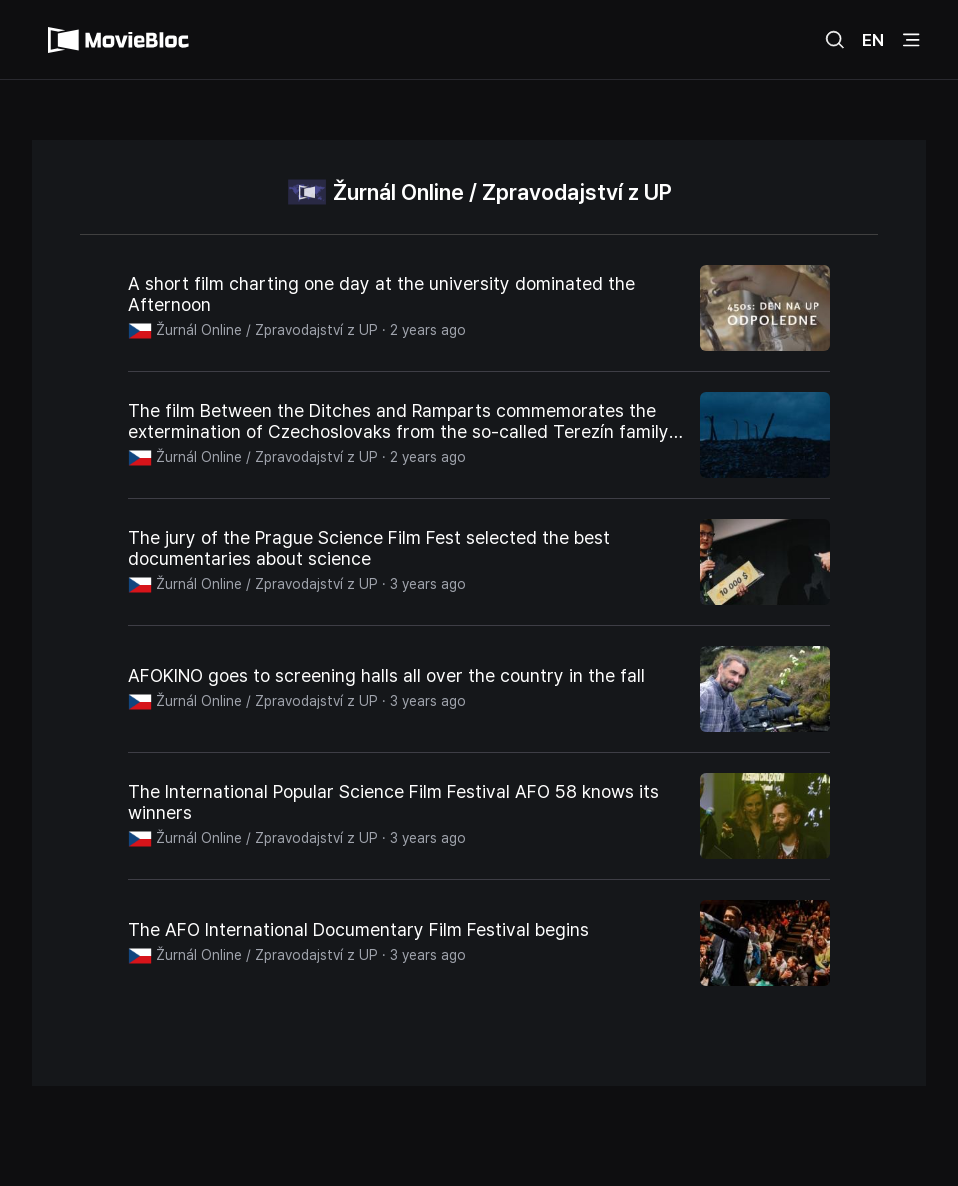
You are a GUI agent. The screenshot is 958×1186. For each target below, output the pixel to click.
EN (873, 40)
